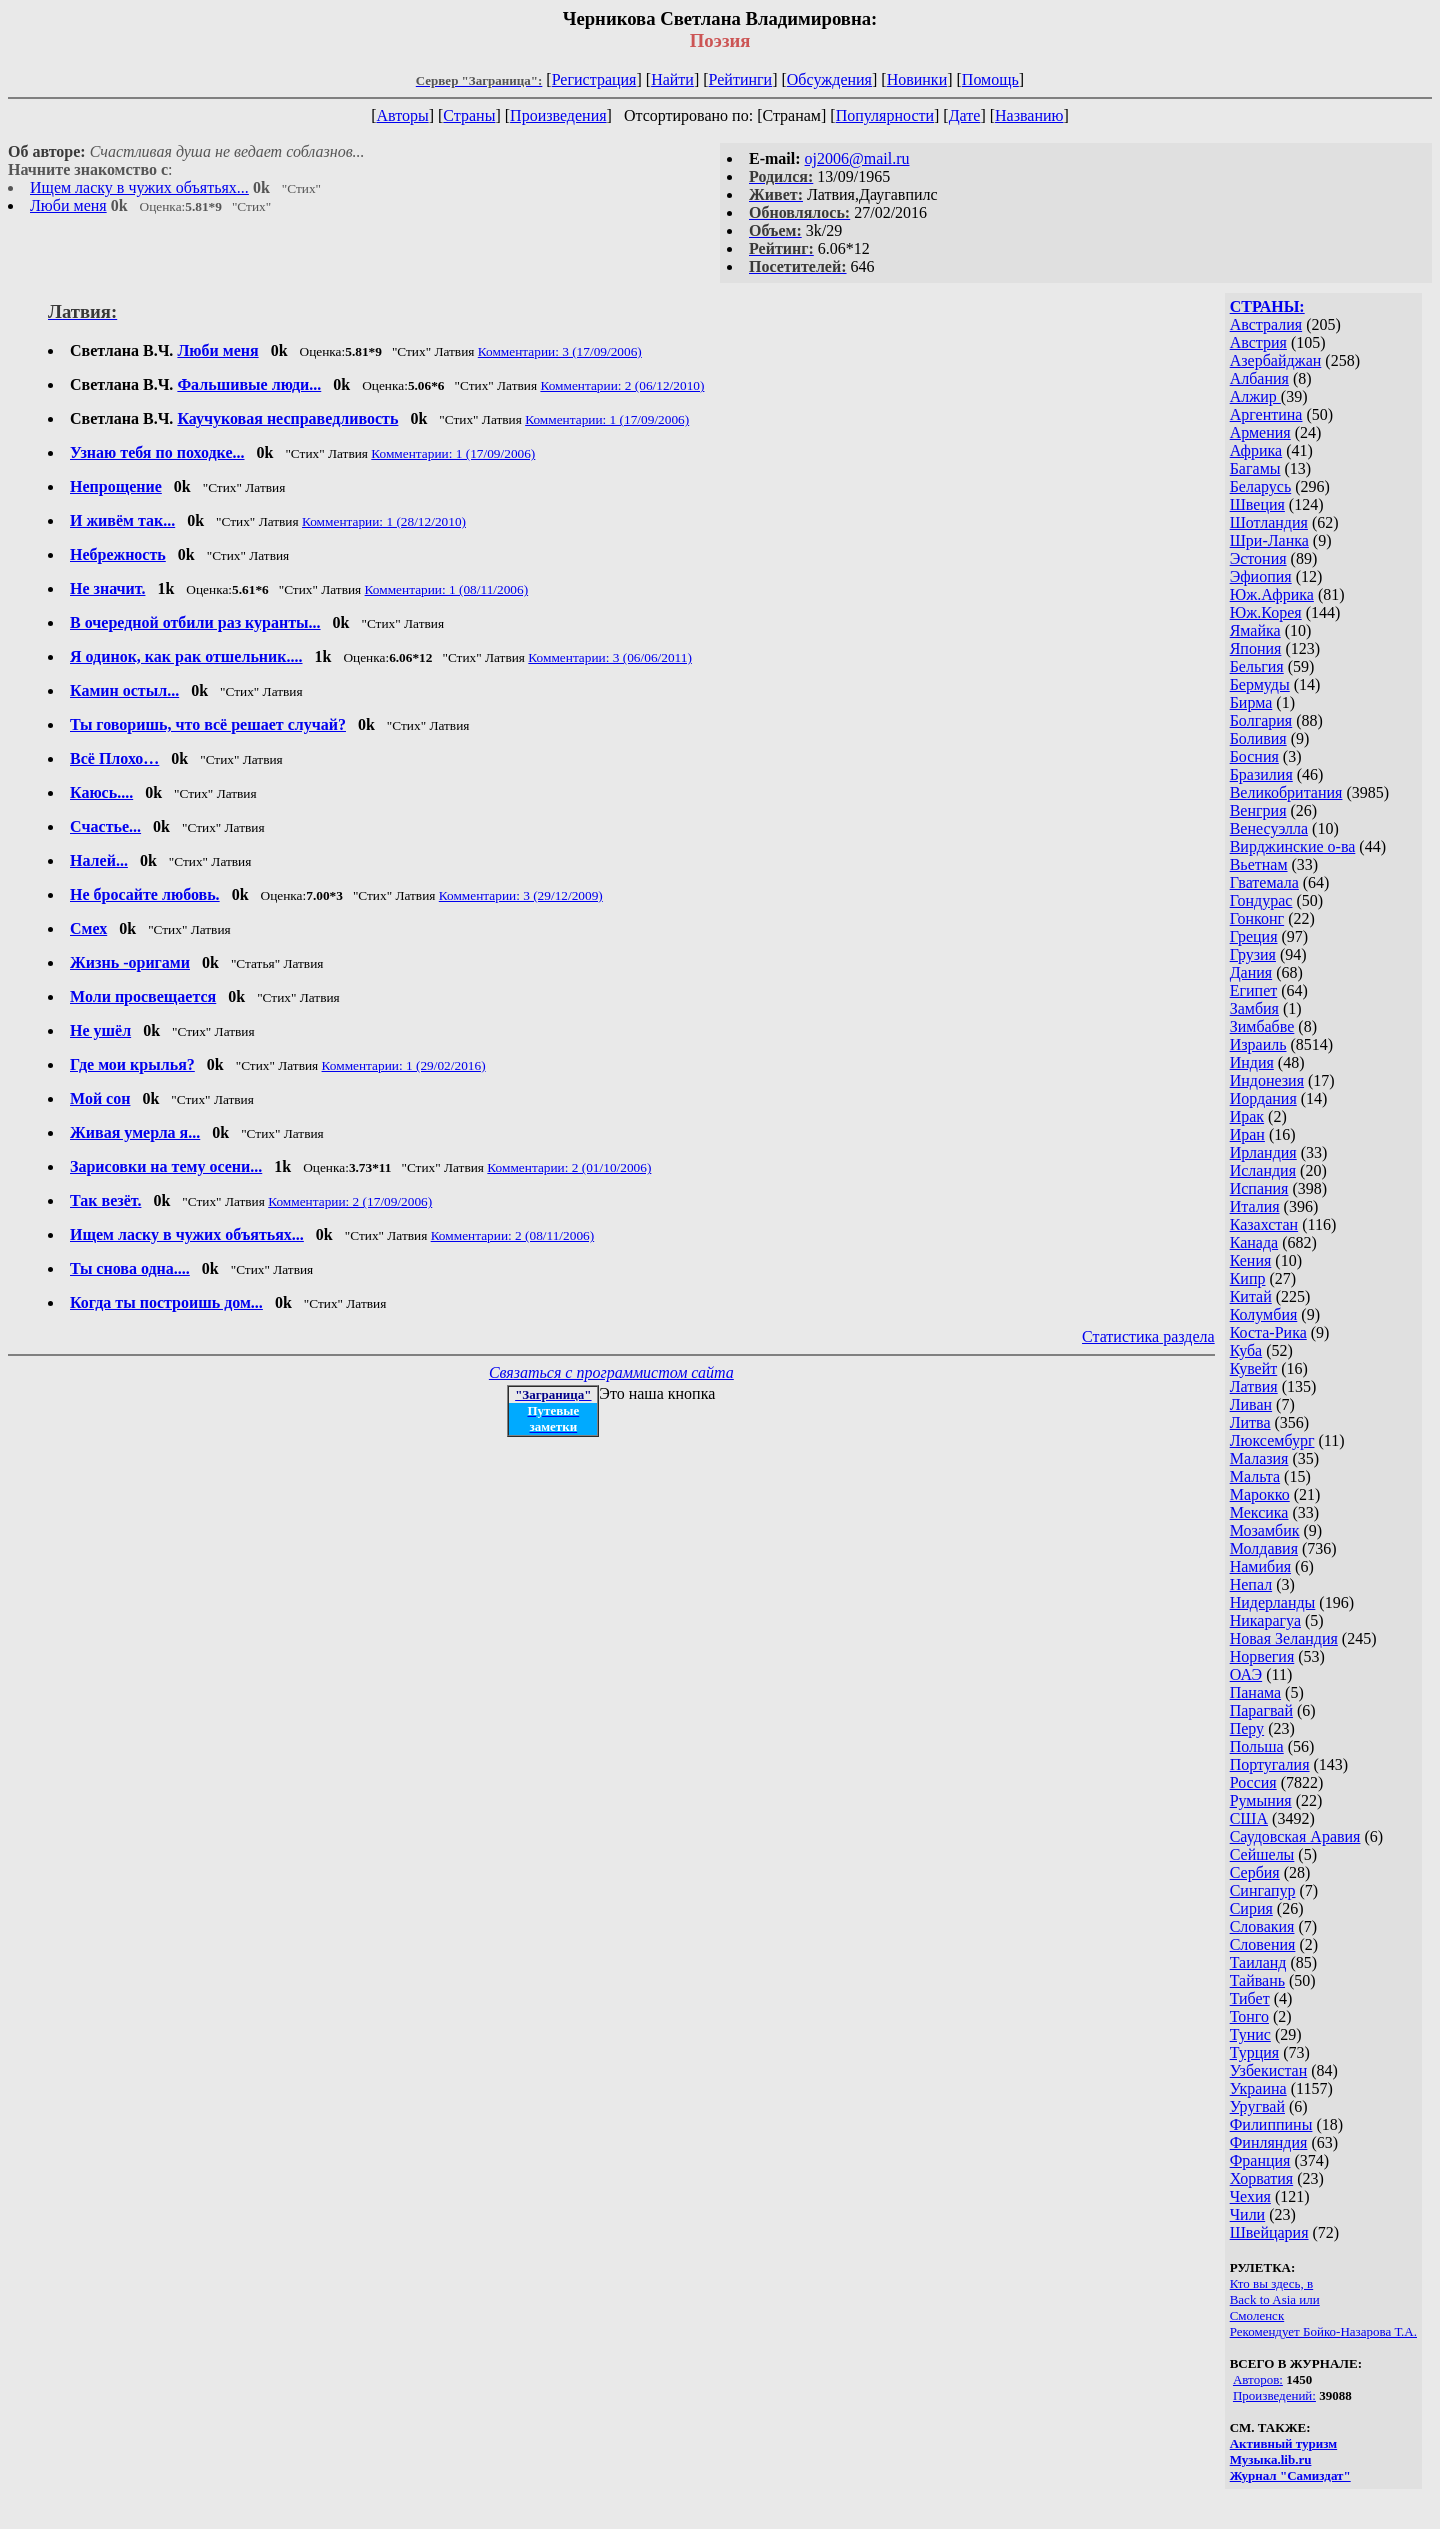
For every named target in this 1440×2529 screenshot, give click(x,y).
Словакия (1262, 1926)
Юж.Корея (1266, 612)
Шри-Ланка (1269, 540)
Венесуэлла (1269, 828)
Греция (1254, 936)
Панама (1255, 1692)
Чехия (1250, 2196)
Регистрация (594, 79)
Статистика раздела (1148, 1336)
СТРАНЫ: (1267, 306)
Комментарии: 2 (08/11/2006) (513, 1235)
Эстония (1258, 558)
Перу (1247, 1728)
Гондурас (1261, 900)
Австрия (1258, 342)
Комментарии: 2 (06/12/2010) (622, 385)
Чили (1248, 2214)
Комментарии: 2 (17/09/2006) (350, 1201)
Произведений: (1274, 2395)
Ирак (1247, 1116)
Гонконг (1257, 918)
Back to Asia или (1275, 2299)
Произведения (558, 115)
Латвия (1254, 1386)
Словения (1263, 1944)
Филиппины (1271, 2124)
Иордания (1263, 1098)
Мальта (1255, 1476)
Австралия (1266, 324)
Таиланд (1258, 1962)
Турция (1254, 2052)
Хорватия (1262, 2178)
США (1249, 1818)
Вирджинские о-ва (1293, 846)
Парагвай (1261, 1710)
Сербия (1255, 1872)
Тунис (1250, 2034)
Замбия (1254, 1008)
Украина (1258, 2088)
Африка (1256, 450)
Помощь (990, 79)
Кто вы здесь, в (1272, 2283)
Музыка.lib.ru (1271, 2459)
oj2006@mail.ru (857, 158)
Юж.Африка (1272, 594)
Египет (1254, 990)
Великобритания (1286, 792)
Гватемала (1264, 882)
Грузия (1253, 954)
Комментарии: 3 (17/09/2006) (560, 351)
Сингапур (1263, 1890)
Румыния (1261, 1800)
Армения (1260, 432)
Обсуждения (829, 79)
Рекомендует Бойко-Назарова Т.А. (1323, 2331)
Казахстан (1264, 1224)
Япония (1256, 648)
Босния (1254, 756)
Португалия (1270, 1764)
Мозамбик (1265, 1530)
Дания (1251, 972)
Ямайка (1255, 630)
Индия (1252, 1062)
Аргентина (1266, 414)
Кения (1251, 1260)
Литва (1250, 1422)
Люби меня (68, 205)
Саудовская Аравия (1295, 1836)
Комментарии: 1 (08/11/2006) (447, 589)
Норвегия (1262, 1656)
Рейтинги (741, 79)
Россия (1253, 1782)
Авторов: (1258, 2379)
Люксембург (1272, 1440)
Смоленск (1257, 2315)
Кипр (1248, 1278)
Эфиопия (1261, 576)
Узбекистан (1269, 2070)
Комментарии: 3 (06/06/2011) (610, 657)
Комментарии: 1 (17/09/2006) (607, 419)
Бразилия (1261, 774)
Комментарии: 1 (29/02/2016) (404, 1065)
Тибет (1250, 1998)
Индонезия (1267, 1080)
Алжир (1255, 396)
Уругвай (1257, 2106)
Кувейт (1254, 1368)
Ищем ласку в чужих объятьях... (139, 187)
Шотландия (1269, 522)
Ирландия (1263, 1152)
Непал (1251, 1584)
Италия (1255, 1206)
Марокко (1260, 1494)
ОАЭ (1246, 1674)
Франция (1260, 2160)
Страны (469, 115)
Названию (1029, 115)
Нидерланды (1273, 1602)
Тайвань (1257, 1980)
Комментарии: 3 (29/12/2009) (521, 895)
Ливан (1251, 1404)
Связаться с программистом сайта (611, 1372)
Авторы (402, 115)
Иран (1247, 1134)
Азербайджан (1276, 360)
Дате (965, 115)
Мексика (1259, 1512)
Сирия (1251, 1908)
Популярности (885, 115)
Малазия (1259, 1458)
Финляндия (1269, 2142)
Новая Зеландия (1284, 1638)
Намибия (1260, 1566)
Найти (672, 79)
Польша (1257, 1746)
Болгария (1261, 720)
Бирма (1251, 702)
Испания (1259, 1188)
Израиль (1258, 1044)
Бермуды (1260, 684)
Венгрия (1258, 810)
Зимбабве (1262, 1026)
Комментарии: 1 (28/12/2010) (384, 521)
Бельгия (1257, 666)
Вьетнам (1259, 864)
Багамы (1255, 468)
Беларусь (1261, 486)
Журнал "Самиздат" (1290, 2475)
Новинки (917, 79)
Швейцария (1269, 2232)
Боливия (1258, 738)
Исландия (1263, 1170)
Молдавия (1264, 1548)
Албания (1259, 378)
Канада (1254, 1242)
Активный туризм (1284, 2443)
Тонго (1249, 2016)
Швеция (1257, 504)
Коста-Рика (1268, 1332)
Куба (1246, 1350)
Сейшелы (1262, 1854)
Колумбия (1264, 1314)
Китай (1251, 1296)
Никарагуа (1265, 1620)
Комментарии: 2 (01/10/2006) (569, 1167)
